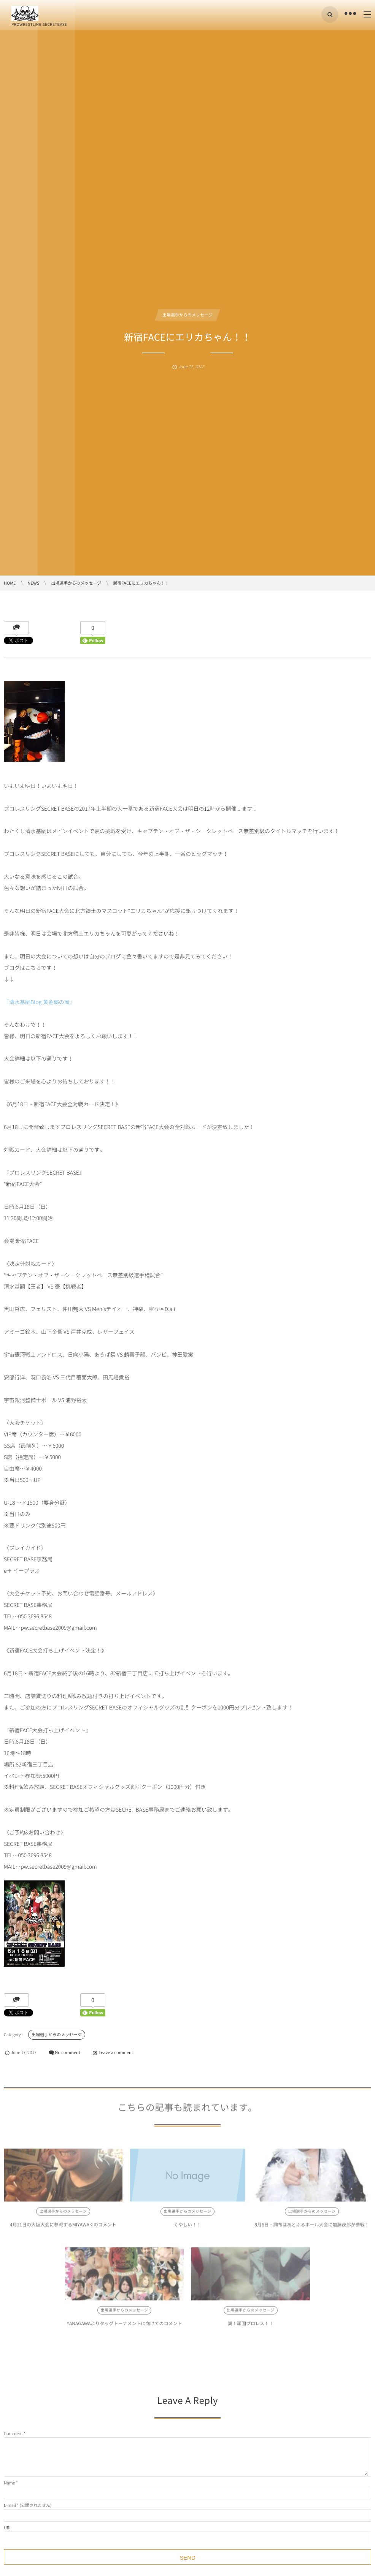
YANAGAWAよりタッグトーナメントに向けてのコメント (124, 2327)
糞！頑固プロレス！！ (250, 2327)
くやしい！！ (187, 2228)
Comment (13, 2433)
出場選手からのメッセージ (187, 315)
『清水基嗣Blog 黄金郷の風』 (39, 1002)
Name (9, 2483)
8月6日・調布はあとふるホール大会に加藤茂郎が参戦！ (311, 2228)
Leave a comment (116, 2052)
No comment (67, 2052)
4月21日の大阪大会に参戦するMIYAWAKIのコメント (63, 2228)
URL (7, 2527)
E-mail (10, 2505)
